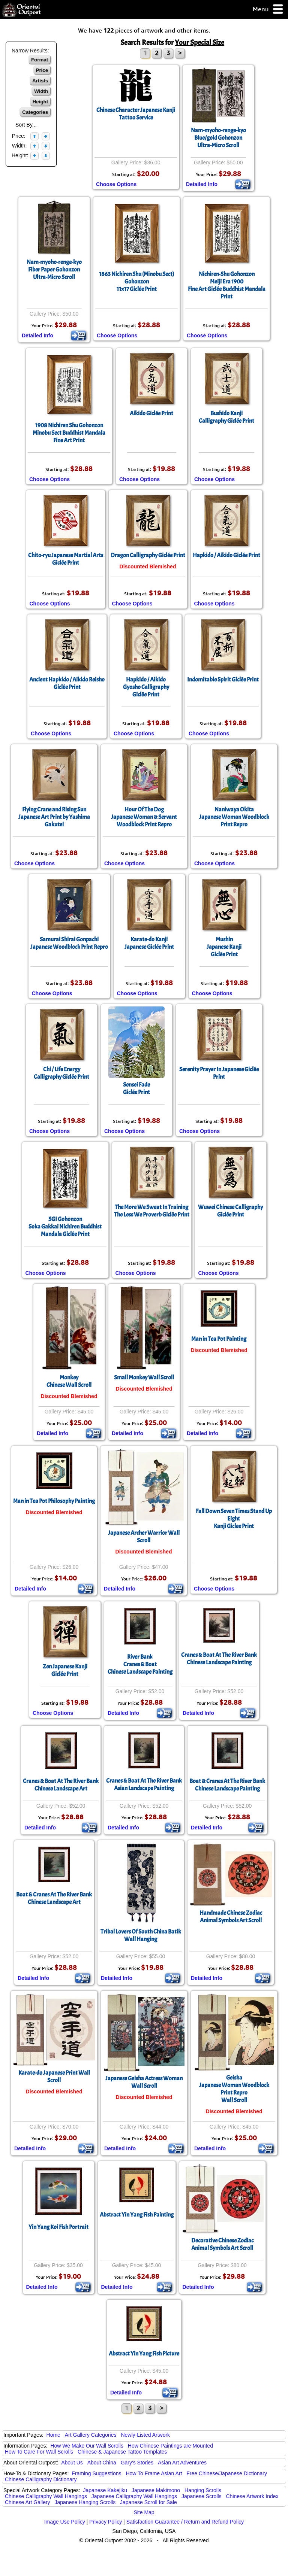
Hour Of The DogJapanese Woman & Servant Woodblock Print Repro (144, 817)
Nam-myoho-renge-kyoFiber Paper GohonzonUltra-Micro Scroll (54, 269)
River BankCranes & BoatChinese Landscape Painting (140, 1664)
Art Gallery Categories (91, 2435)
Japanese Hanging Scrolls (85, 2502)
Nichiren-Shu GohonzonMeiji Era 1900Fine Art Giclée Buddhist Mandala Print (227, 285)
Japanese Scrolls (202, 2496)
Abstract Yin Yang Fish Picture (144, 2353)
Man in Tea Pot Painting (218, 1339)
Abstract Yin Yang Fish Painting (137, 2214)
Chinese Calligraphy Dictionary (40, 2479)
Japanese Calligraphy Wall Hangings (134, 2496)
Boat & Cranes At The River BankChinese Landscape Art (54, 1898)
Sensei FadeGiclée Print (136, 1088)
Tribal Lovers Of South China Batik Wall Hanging (140, 1935)
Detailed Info (202, 184)
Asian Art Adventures (182, 2463)
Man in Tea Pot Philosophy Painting (54, 1501)
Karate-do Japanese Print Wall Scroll (54, 2076)
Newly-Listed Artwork (145, 2435)
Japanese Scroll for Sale (148, 2502)
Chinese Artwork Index (252, 2496)
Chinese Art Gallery (27, 2502)
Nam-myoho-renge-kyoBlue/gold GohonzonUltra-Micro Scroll (218, 138)
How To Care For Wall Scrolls (39, 2452)
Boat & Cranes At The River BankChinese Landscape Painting (227, 1784)
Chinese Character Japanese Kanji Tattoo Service (135, 113)
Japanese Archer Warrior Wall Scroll (144, 1536)
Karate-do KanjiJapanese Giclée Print (149, 943)
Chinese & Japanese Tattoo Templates (122, 2452)
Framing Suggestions (96, 2473)
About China (101, 2463)
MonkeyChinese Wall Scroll (69, 1381)
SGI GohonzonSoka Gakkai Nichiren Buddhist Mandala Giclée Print (65, 1226)
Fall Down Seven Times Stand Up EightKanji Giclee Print (234, 1518)
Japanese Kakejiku (105, 2490)
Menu (268, 9)
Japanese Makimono (156, 2490)
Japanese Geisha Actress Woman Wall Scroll (144, 2082)
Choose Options (116, 184)
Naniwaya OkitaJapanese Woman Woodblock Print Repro (234, 817)
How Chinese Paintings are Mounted (170, 2446)
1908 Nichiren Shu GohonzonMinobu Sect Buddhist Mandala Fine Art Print (69, 433)
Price (42, 70)
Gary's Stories (137, 2463)
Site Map (144, 2512)
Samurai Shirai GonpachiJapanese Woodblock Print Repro (69, 943)
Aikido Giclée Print (151, 413)
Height (40, 101)
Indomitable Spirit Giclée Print (223, 679)
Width (41, 91)
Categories (35, 112)
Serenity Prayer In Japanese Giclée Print (219, 1073)
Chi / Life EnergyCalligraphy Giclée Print (61, 1073)
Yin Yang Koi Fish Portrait (58, 2227)
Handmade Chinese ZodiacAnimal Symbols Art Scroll (231, 1916)
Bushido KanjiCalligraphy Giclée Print (226, 417)
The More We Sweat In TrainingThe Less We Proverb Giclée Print (151, 1210)
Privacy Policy (105, 2522)
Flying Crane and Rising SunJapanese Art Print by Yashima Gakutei (54, 817)
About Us (72, 2463)
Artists (40, 80)
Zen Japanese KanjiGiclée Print (65, 1670)
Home (53, 2435)
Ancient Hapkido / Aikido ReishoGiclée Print (67, 683)
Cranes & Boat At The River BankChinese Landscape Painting (219, 1658)
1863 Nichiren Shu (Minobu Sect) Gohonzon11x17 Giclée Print (136, 281)
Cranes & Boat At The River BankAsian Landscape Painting (144, 1784)
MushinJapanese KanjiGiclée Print (224, 947)
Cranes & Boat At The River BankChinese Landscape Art (61, 1784)
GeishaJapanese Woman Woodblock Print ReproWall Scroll (234, 2089)
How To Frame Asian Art (154, 2473)
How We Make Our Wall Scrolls (86, 2446)
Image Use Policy (64, 2522)
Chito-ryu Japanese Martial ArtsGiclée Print (65, 559)
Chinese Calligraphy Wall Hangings (46, 2496)
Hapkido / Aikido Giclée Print (226, 555)
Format (39, 60)
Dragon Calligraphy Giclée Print (148, 555)
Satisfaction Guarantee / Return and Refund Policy (185, 2522)
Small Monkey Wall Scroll (144, 1377)
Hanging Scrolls (202, 2490)
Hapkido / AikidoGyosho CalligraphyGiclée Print (146, 687)
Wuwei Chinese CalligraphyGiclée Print (230, 1210)
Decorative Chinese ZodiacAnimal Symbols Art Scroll (222, 2244)
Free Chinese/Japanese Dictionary (226, 2473)
